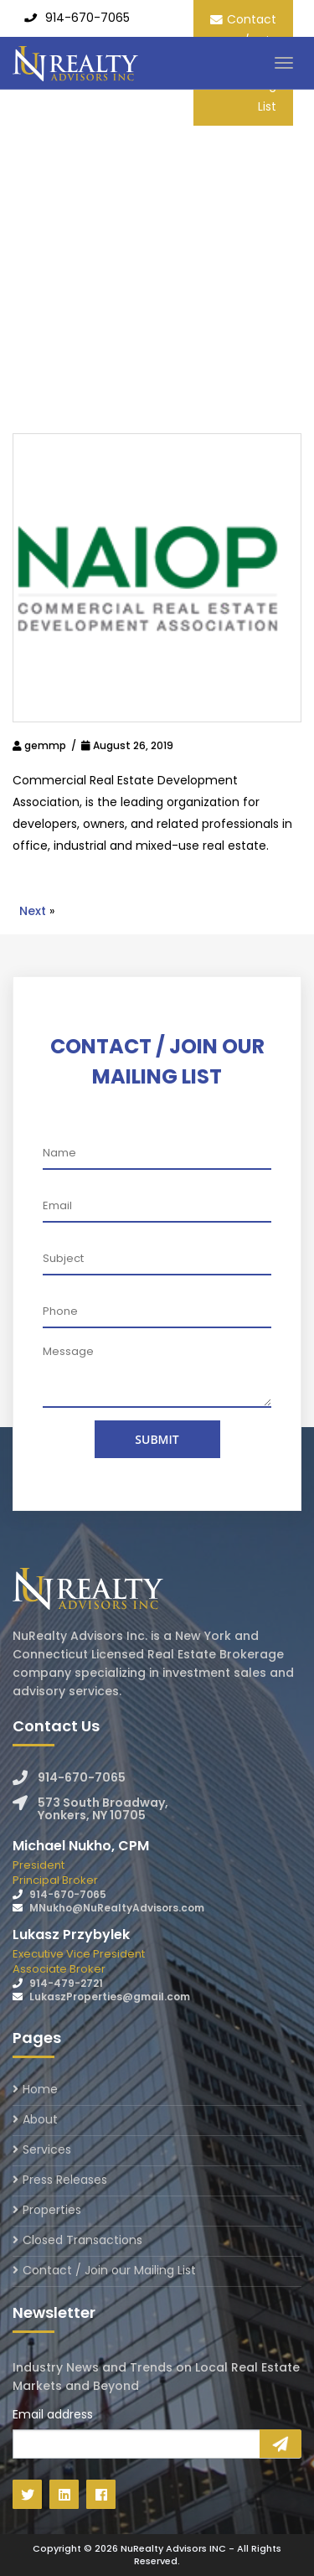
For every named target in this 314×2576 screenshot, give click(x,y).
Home (40, 2090)
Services (47, 2149)
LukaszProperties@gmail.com (109, 1996)
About (40, 2119)
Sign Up (280, 2443)
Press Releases (65, 2179)
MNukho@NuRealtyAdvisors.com (116, 1908)
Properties (52, 2209)
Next (32, 911)
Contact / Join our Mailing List (109, 2270)
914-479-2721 (66, 1983)
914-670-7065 (87, 17)
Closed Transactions (82, 2240)
